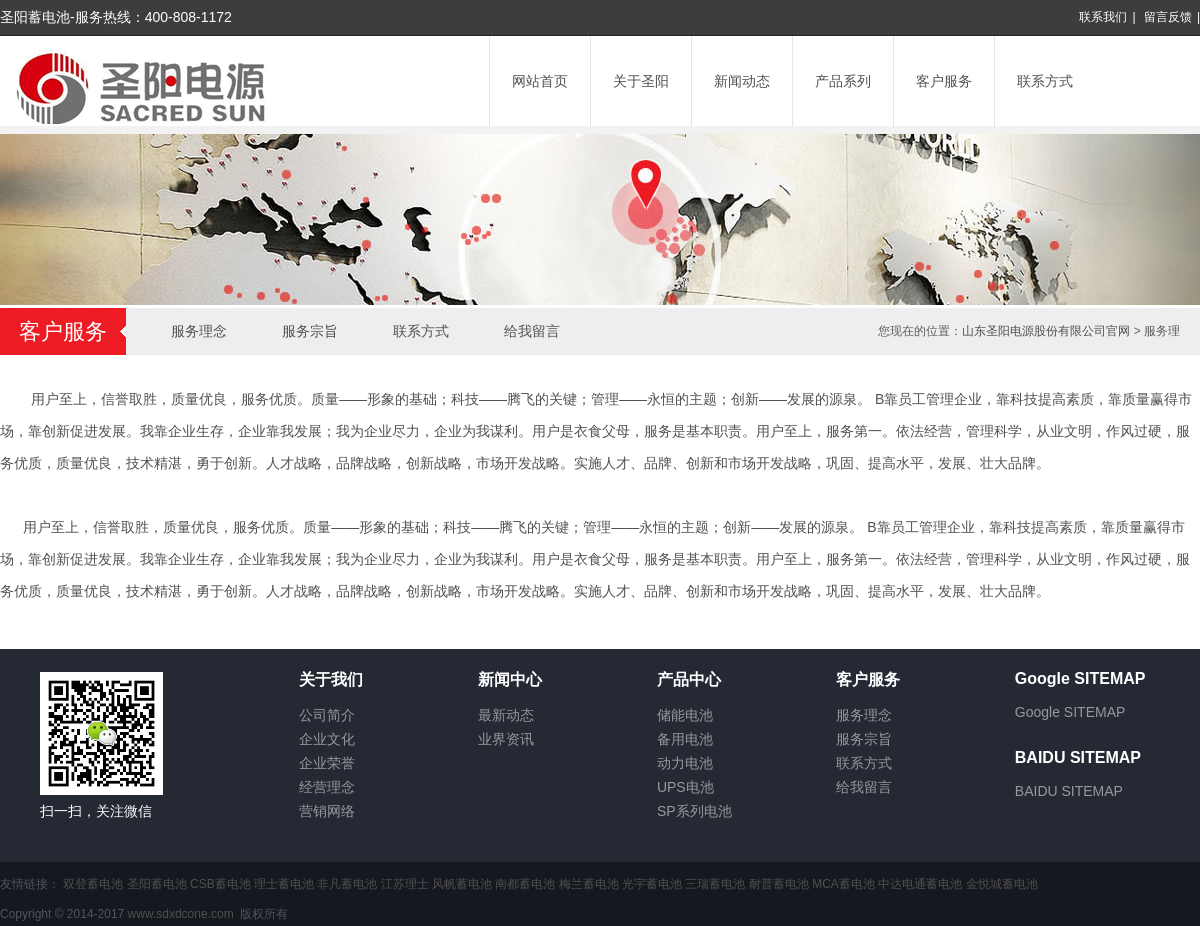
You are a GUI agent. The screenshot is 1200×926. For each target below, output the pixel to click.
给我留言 (532, 331)
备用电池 (685, 739)
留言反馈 (1168, 17)
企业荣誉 (327, 763)
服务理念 (199, 331)
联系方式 (1045, 81)
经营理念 (327, 787)
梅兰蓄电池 (589, 884)
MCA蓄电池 (843, 884)
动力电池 (685, 763)
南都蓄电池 (525, 884)
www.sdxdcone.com (181, 914)
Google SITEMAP (1070, 712)
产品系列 (843, 81)
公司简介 (327, 715)
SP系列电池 (694, 811)
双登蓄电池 (93, 884)
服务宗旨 (310, 331)
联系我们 (1103, 17)
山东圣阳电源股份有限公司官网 (1046, 331)
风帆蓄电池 (462, 884)
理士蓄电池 (284, 884)
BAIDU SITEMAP (1069, 791)
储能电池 (685, 715)
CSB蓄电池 (220, 884)
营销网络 (327, 811)
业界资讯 (506, 739)
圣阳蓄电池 (157, 884)
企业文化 (327, 739)
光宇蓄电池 (652, 884)
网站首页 (540, 81)
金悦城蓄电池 (1002, 884)
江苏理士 (405, 884)
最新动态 (506, 715)
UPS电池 (685, 787)
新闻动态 (742, 81)
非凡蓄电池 (347, 884)
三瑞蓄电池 (715, 884)
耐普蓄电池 (779, 884)
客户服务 (944, 81)
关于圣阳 (641, 81)
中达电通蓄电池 (920, 884)
